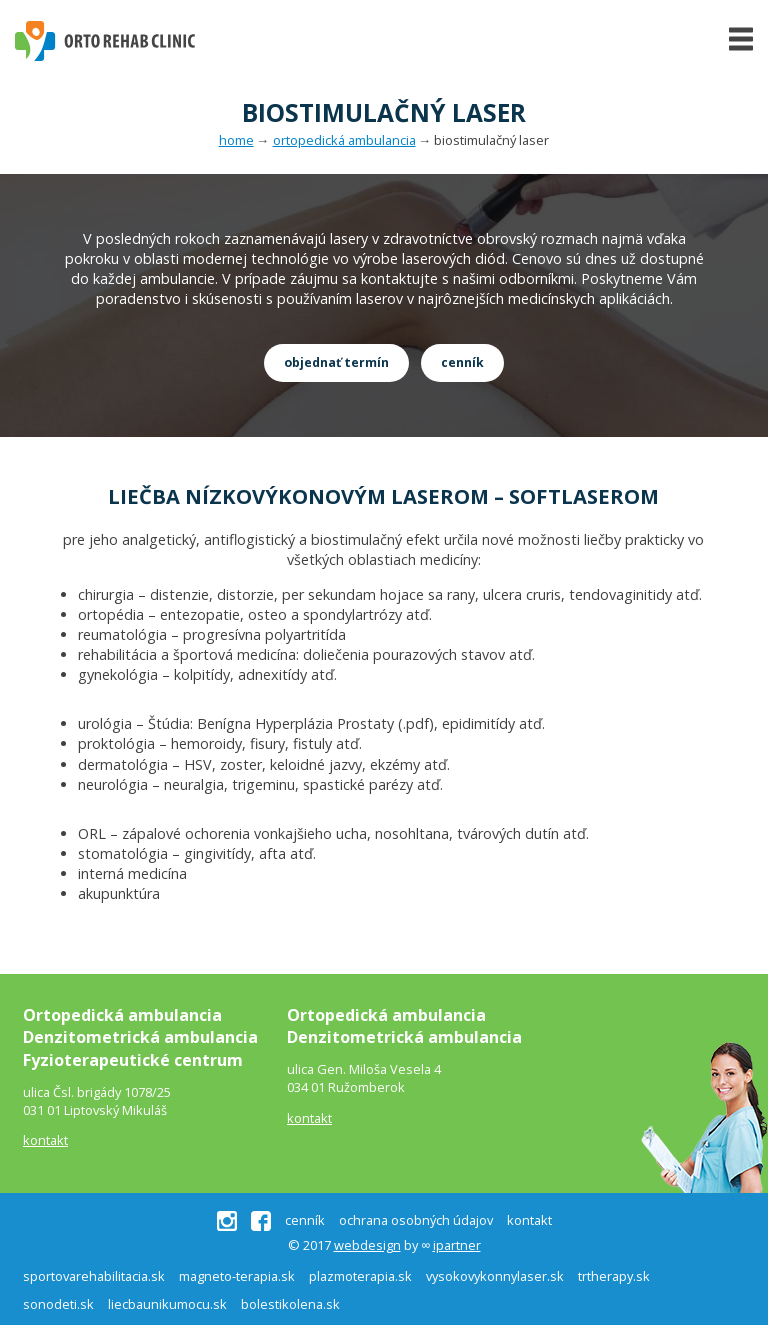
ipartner (457, 1245)
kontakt (45, 1140)
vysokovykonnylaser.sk (495, 1276)
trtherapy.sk (614, 1276)
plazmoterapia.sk (360, 1276)
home (236, 140)
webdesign (367, 1245)
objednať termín (336, 362)
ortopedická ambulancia (344, 140)
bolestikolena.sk (290, 1304)
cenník (462, 362)
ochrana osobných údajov (416, 1220)
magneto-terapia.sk (237, 1276)
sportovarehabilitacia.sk (94, 1276)
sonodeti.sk (58, 1304)
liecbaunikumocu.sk (167, 1304)
